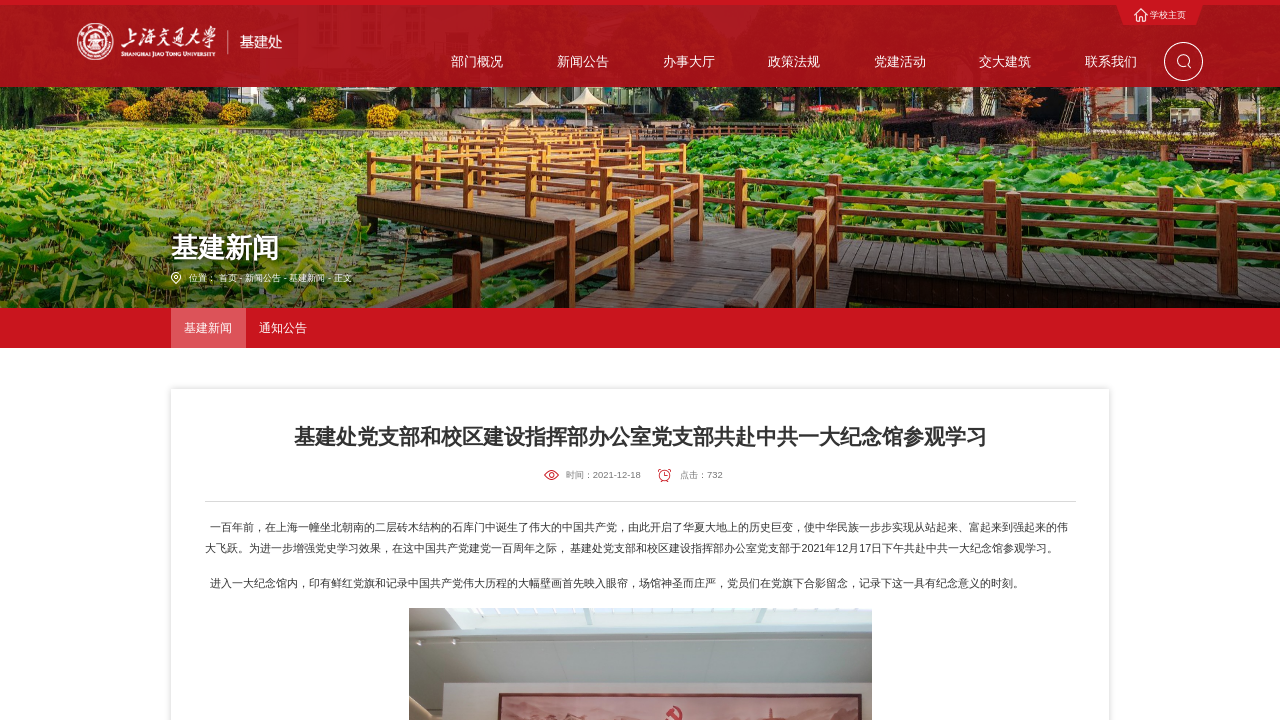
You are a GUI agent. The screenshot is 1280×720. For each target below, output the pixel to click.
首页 (228, 278)
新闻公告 (263, 278)
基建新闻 (307, 278)
